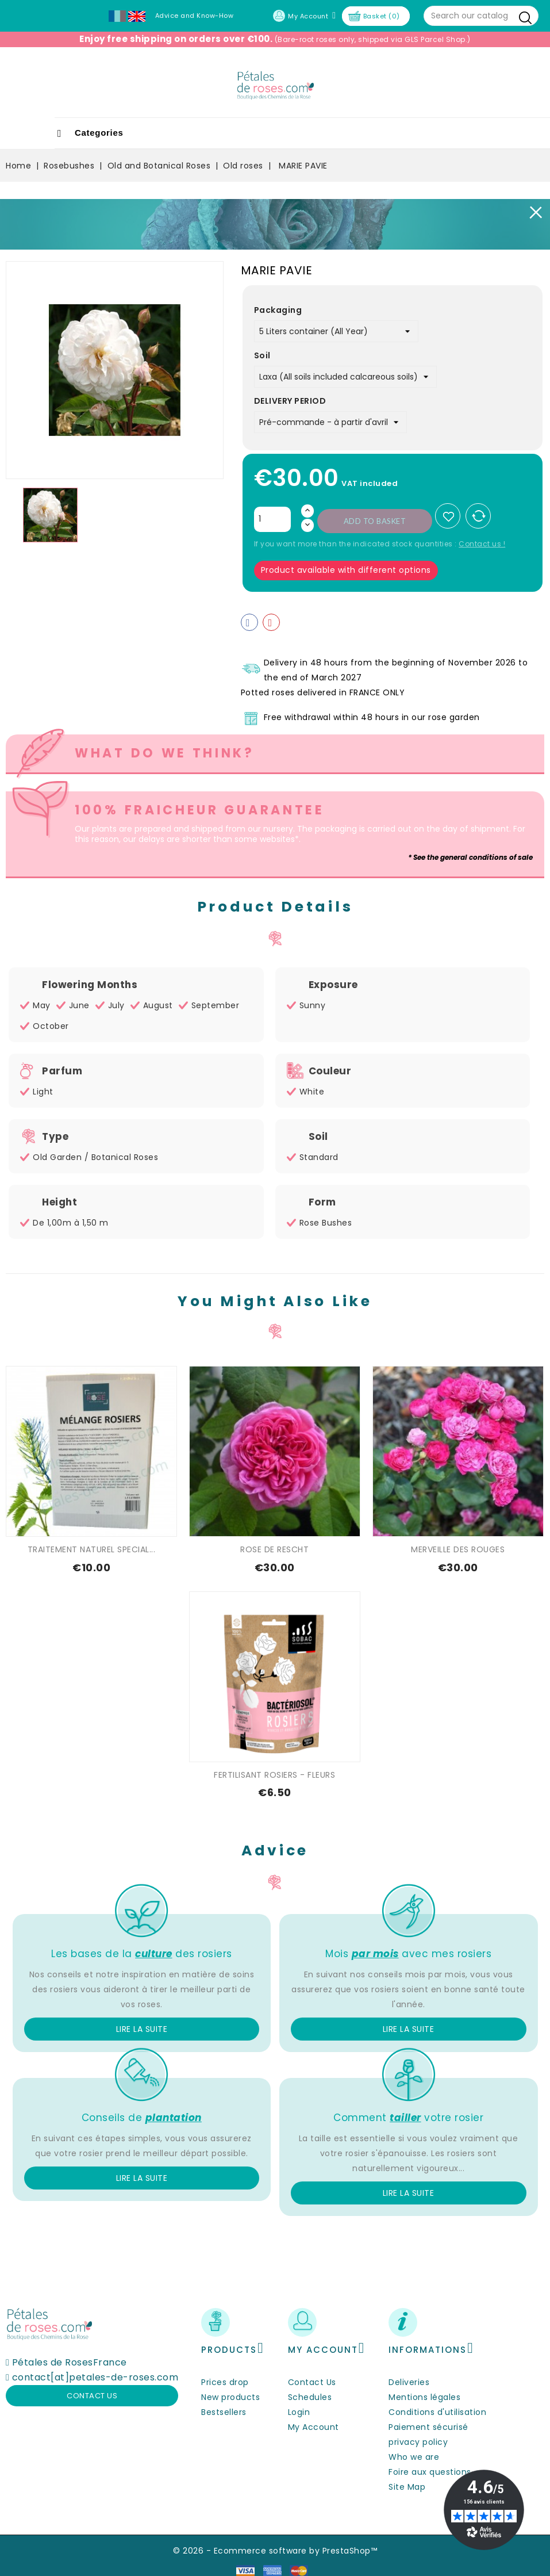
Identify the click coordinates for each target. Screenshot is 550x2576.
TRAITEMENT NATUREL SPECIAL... (92, 1549)
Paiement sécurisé (428, 2427)
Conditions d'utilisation (437, 2412)
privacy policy (418, 2442)
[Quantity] (272, 519)
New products (230, 2397)
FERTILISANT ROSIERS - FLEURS (274, 1775)
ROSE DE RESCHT (274, 1549)
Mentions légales (424, 2397)
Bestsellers (224, 2412)
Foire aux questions (430, 2472)
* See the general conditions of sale (470, 857)
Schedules (310, 2397)
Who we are (414, 2457)
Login (299, 2412)
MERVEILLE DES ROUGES (458, 1549)
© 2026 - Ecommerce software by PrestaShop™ (275, 2550)
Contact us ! (482, 544)
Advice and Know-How (194, 15)
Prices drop (225, 2382)
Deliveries (409, 2382)
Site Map (407, 2487)
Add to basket (375, 521)
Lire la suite (142, 2029)
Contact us (92, 2395)
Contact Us (312, 2382)
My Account (313, 2427)
